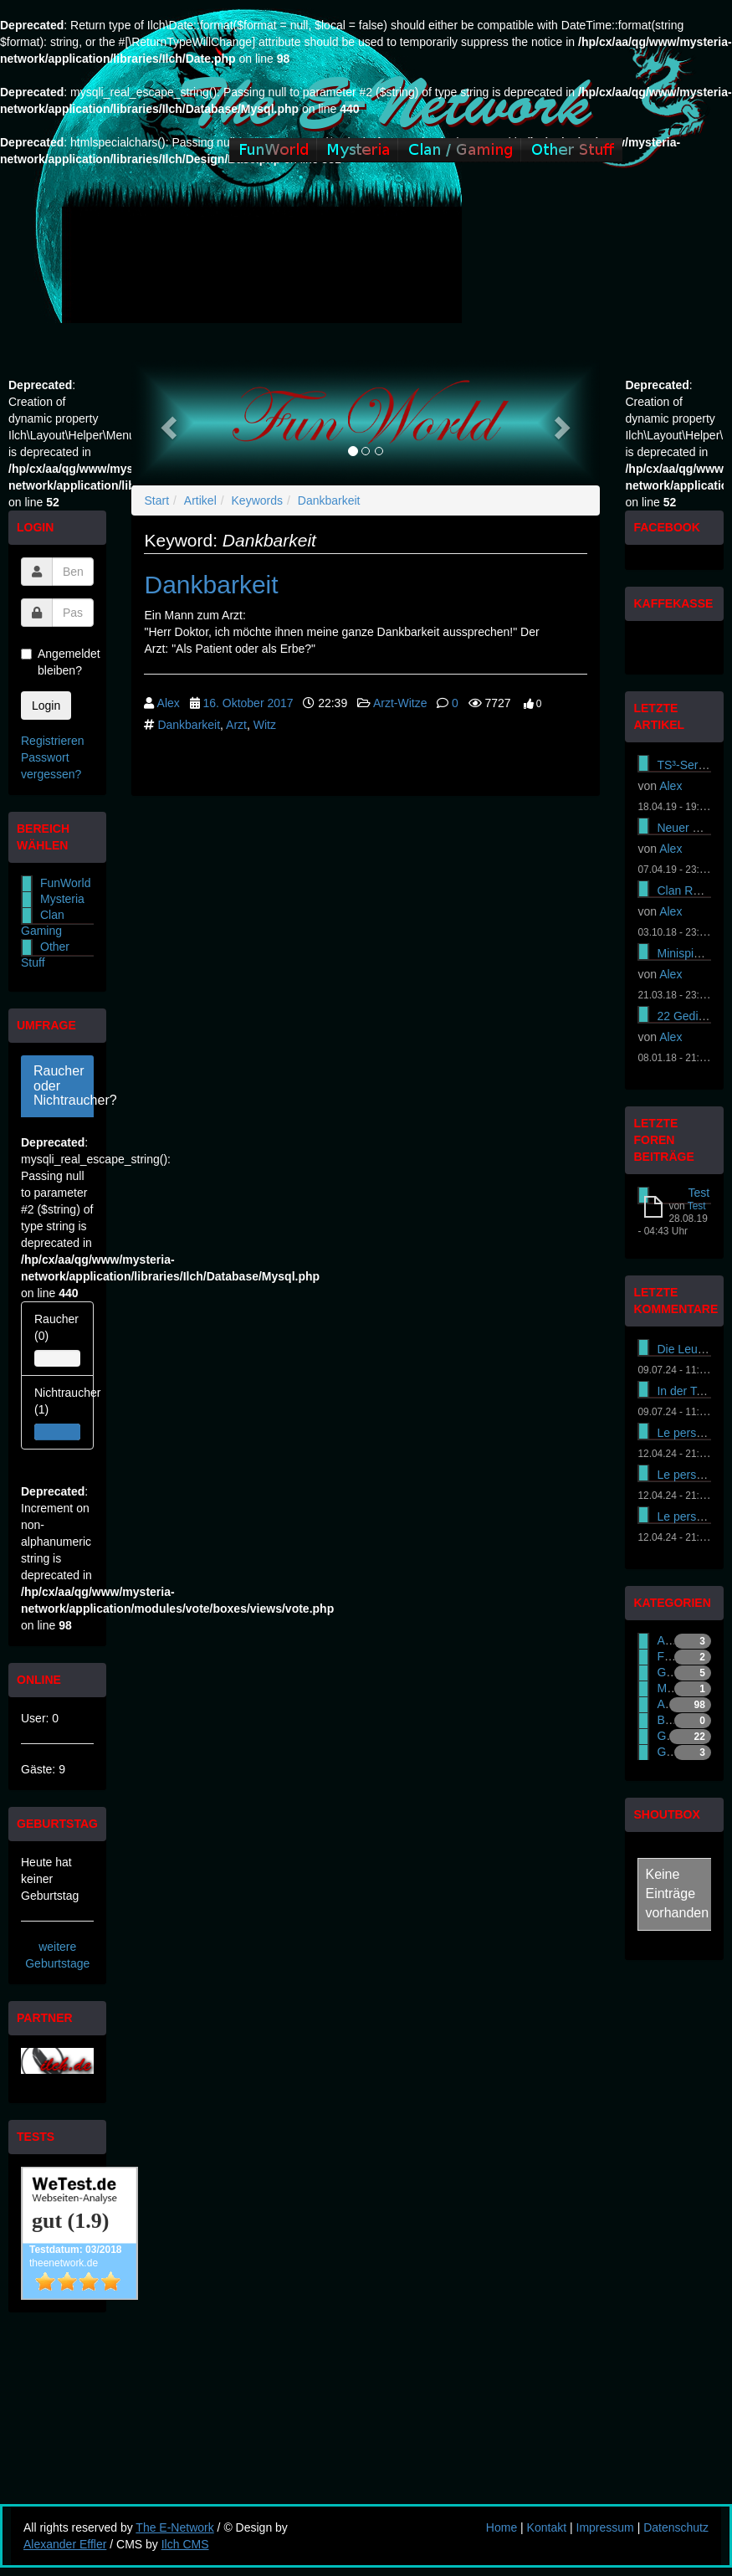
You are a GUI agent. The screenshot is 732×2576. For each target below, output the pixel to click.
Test (698, 1192)
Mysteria (62, 899)
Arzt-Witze (400, 703)
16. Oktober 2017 (247, 703)
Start (156, 500)
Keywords (257, 500)
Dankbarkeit (329, 500)
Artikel (200, 500)
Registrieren (52, 740)
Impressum (605, 2527)
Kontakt (546, 2527)
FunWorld (65, 883)
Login (46, 705)
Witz (264, 724)
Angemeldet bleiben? (57, 662)
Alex (168, 703)
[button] (166, 422)
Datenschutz (676, 2527)
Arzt (236, 724)
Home (501, 2527)
